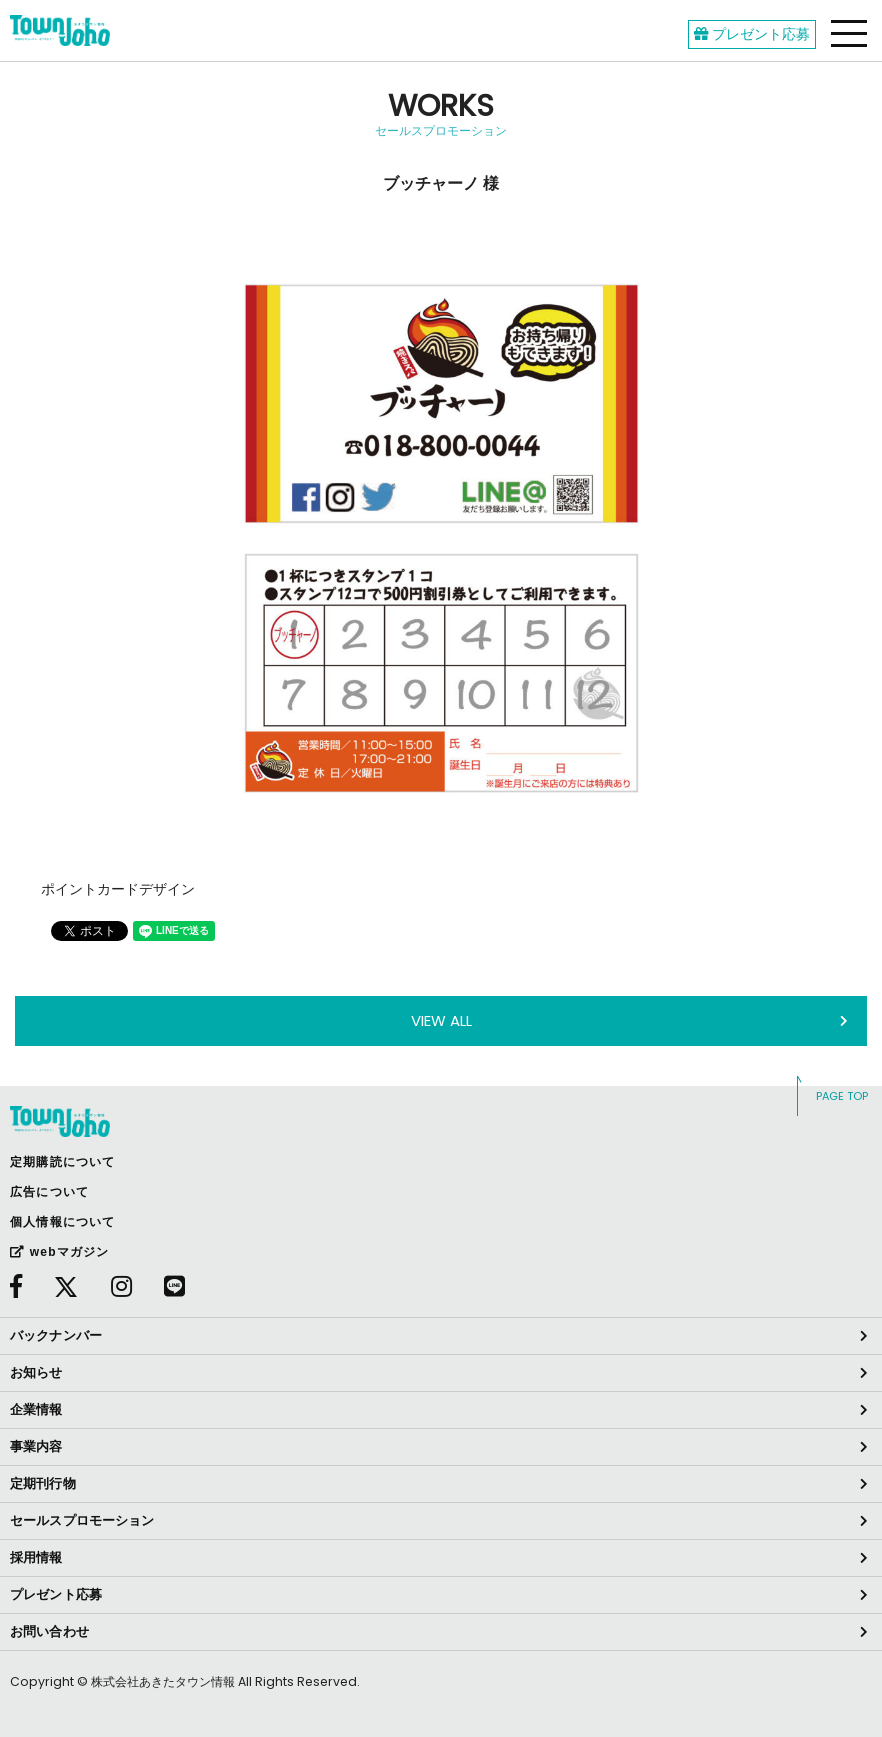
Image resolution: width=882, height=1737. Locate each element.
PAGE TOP (842, 1096)
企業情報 (36, 1409)
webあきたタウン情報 (60, 30)
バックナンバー (56, 1335)
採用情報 (36, 1557)
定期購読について (63, 1162)
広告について (49, 1192)
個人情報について (63, 1222)
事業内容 (36, 1446)
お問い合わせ (49, 1631)
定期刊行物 (43, 1483)
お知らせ (36, 1372)
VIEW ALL (441, 1020)
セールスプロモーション (82, 1520)
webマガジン (59, 1252)
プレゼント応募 (752, 34)
